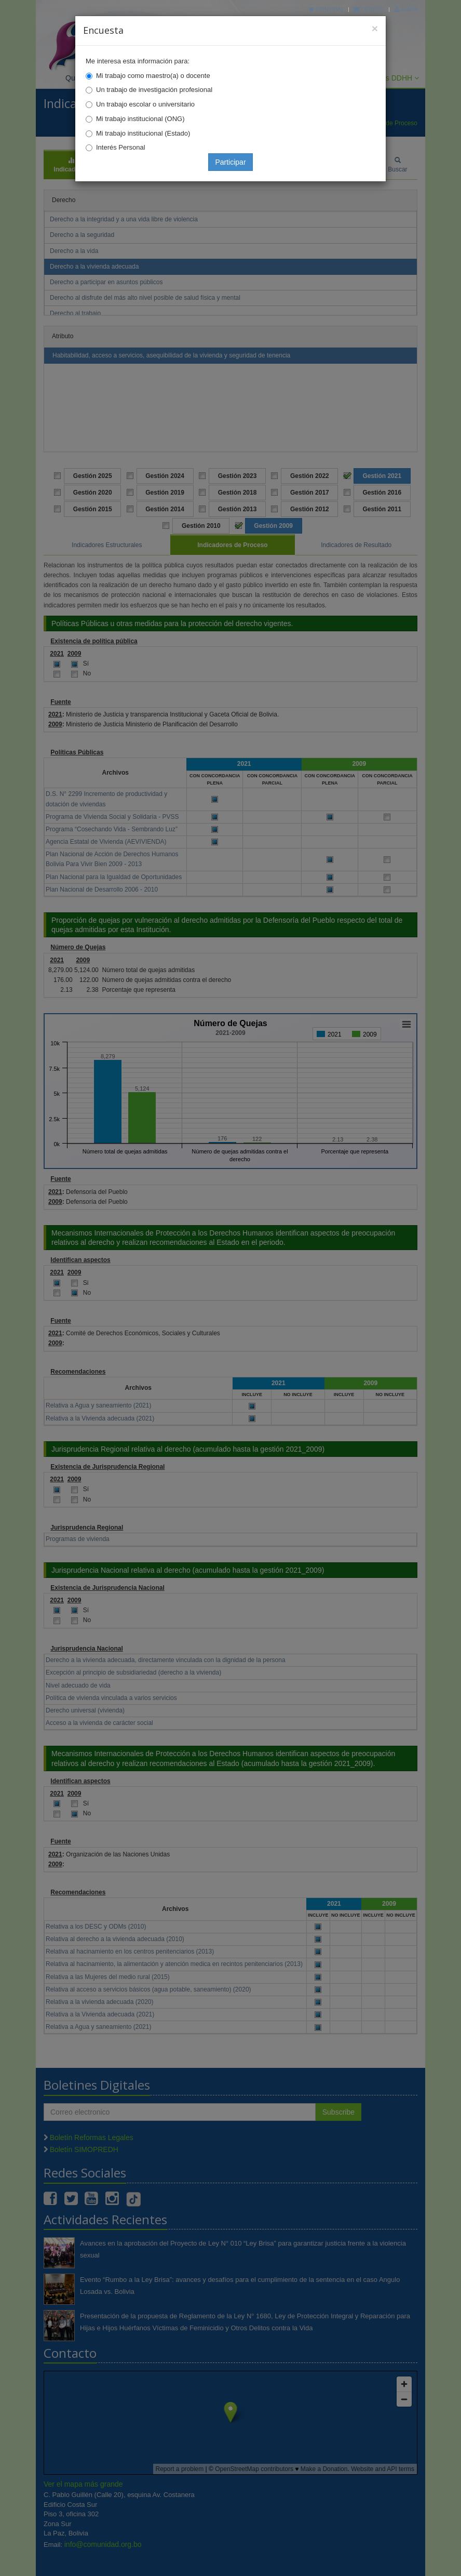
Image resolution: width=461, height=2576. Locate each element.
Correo (369, 9)
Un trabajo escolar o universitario (145, 104)
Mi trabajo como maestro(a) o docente (153, 75)
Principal (326, 9)
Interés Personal (120, 147)
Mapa (405, 9)
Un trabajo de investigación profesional (154, 90)
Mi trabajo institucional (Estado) (143, 133)
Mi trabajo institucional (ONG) (140, 119)
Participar (230, 162)
